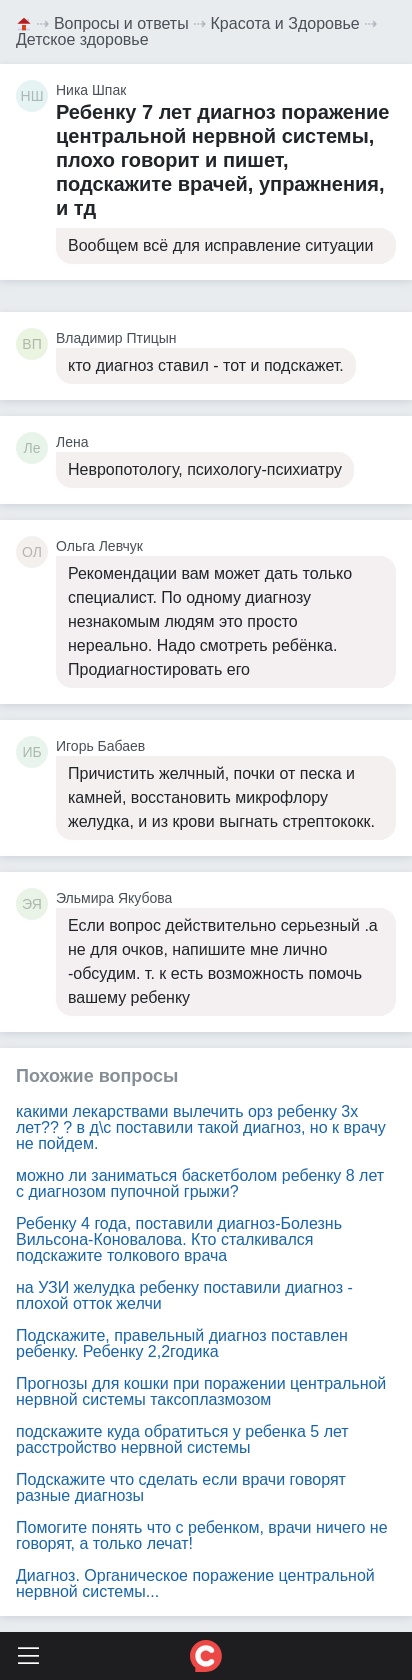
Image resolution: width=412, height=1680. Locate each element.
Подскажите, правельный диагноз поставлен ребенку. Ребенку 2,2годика (182, 1343)
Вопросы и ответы (121, 23)
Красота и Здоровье (285, 23)
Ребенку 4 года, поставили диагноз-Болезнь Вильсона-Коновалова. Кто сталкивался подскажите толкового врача (179, 1239)
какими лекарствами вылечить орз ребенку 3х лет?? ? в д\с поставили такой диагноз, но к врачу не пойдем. (201, 1127)
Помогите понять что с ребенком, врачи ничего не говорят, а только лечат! (202, 1535)
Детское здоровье (82, 39)
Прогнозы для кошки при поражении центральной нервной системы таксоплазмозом (201, 1391)
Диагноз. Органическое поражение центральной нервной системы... (195, 1583)
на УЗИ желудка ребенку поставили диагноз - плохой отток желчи (184, 1295)
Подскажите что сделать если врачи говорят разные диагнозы (181, 1487)
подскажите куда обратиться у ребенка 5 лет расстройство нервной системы (182, 1439)
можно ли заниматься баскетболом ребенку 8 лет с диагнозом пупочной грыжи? (200, 1183)
